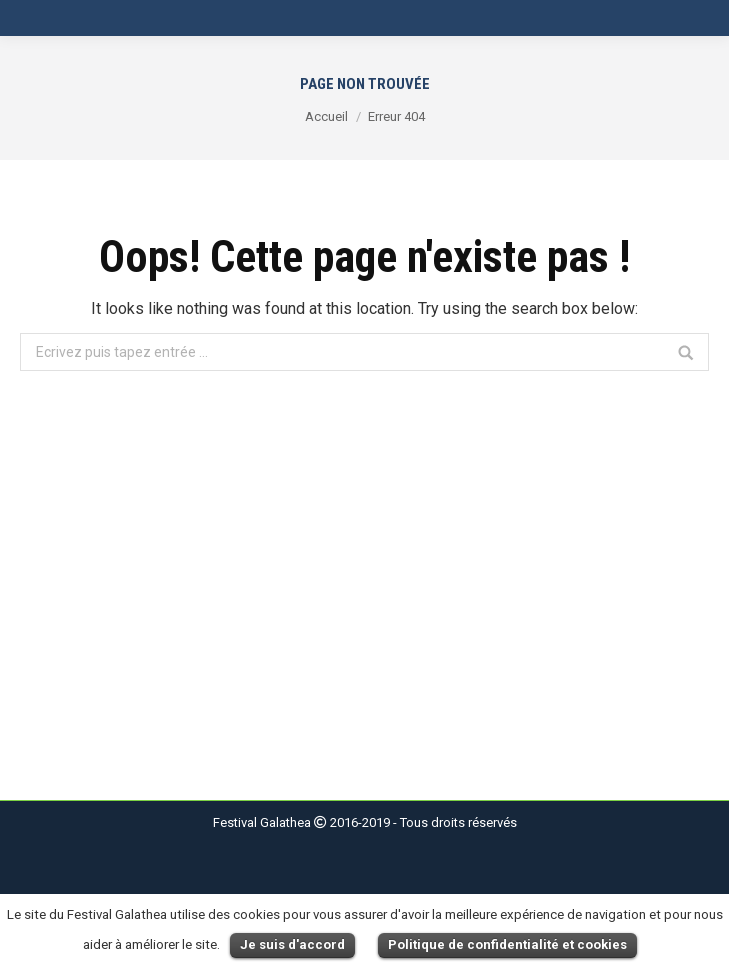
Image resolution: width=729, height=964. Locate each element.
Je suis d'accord (292, 944)
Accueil (326, 116)
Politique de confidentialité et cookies (507, 944)
